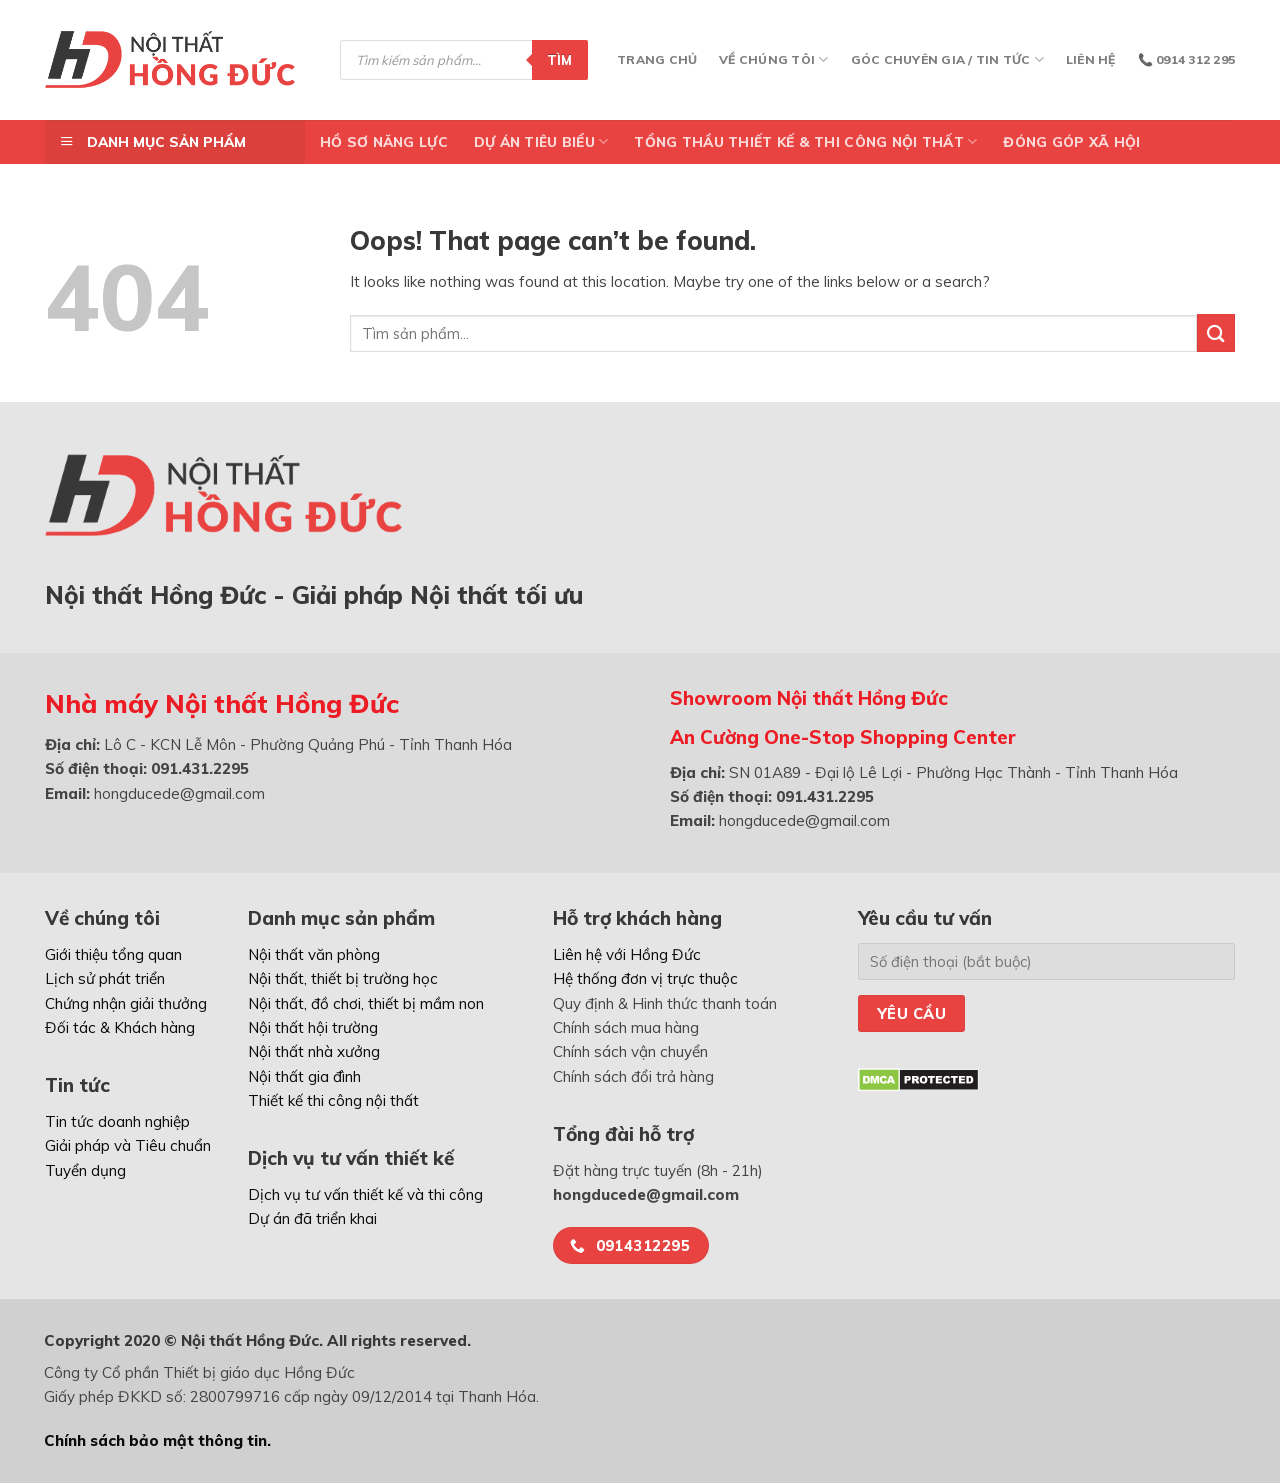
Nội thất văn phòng (314, 954)
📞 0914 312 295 (1186, 59)
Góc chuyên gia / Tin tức (947, 59)
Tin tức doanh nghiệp (117, 1121)
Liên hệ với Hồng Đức (627, 954)
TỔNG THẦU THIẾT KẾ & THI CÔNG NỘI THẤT (805, 141)
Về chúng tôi (773, 59)
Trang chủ (657, 59)
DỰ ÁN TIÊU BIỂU (541, 141)
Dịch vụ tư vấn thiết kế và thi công (365, 1194)
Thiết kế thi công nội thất (333, 1100)
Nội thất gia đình (304, 1076)
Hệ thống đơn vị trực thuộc (645, 978)
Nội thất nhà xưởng (314, 1051)
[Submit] (1216, 332)
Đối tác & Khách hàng (120, 1027)
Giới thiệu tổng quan (113, 954)
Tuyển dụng (85, 1170)
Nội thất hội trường (313, 1027)
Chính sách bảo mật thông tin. (157, 1440)
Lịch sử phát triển (105, 978)
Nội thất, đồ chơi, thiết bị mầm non (366, 1003)
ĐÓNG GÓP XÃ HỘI (1071, 141)
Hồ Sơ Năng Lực (384, 141)
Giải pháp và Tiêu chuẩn (128, 1145)
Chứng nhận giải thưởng (126, 1003)
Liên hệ (1091, 59)
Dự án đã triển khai (312, 1218)
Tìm (560, 60)
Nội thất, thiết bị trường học (343, 978)
